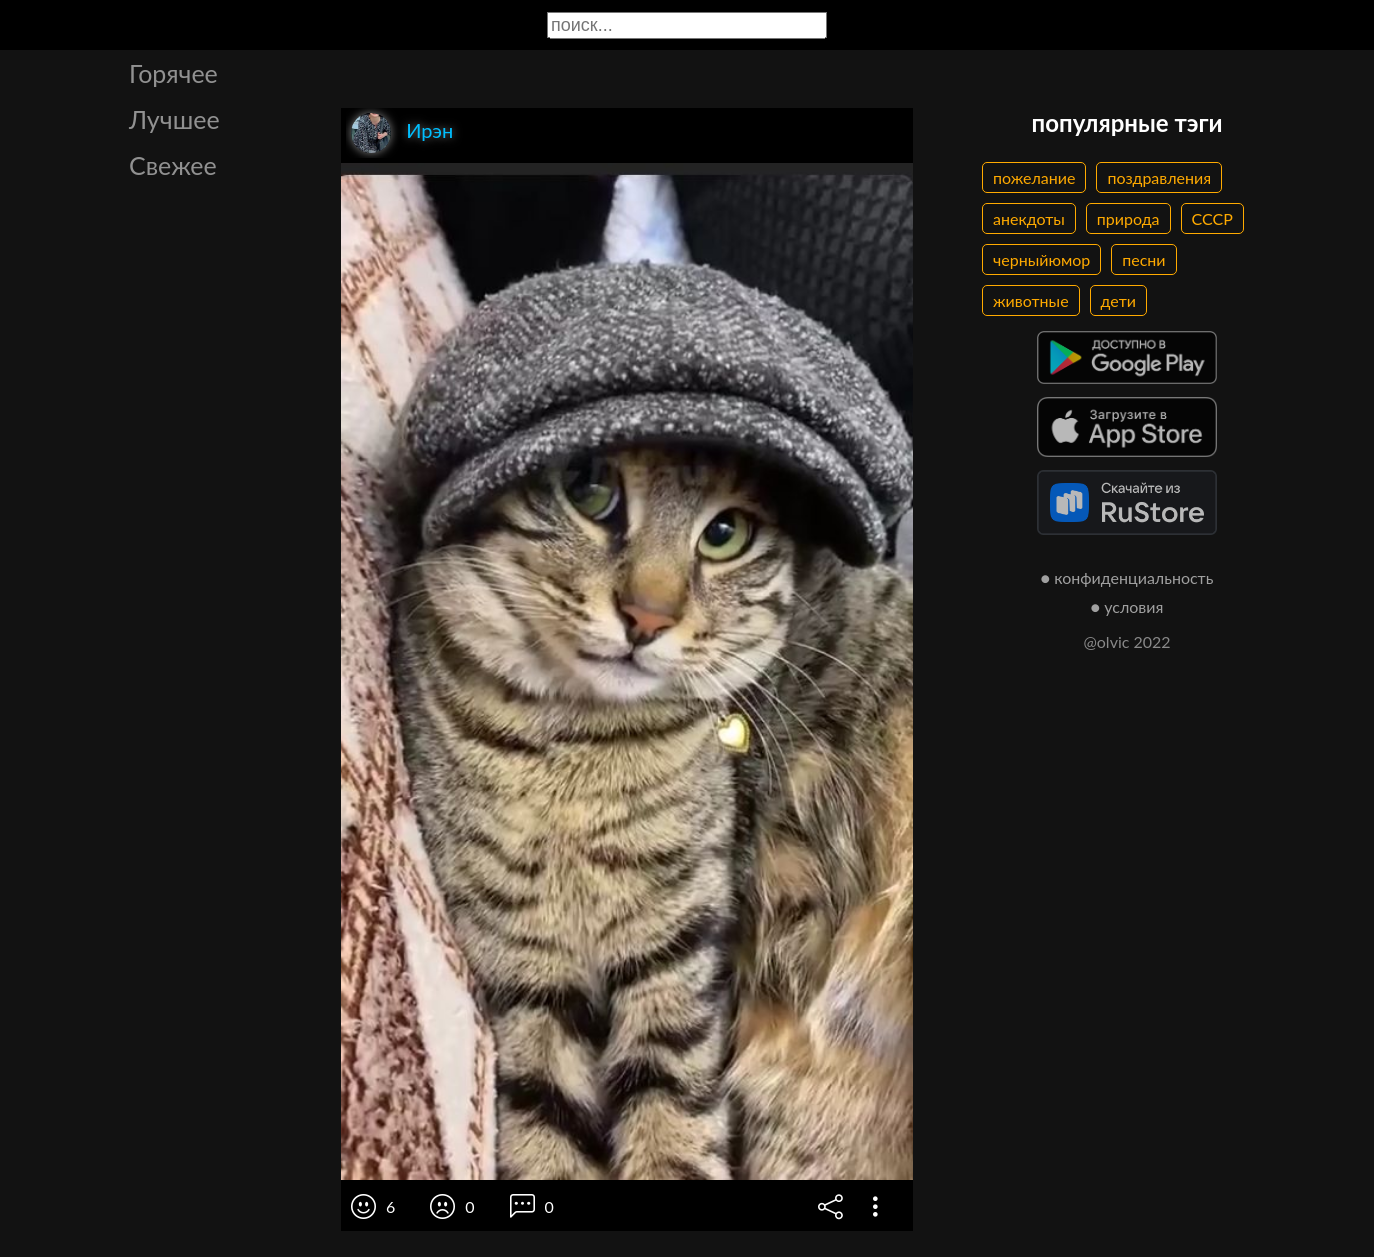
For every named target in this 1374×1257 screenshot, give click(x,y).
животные (1031, 300)
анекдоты (1029, 218)
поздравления (1159, 177)
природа (1128, 218)
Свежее (173, 165)
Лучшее (174, 119)
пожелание (1034, 177)
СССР (1212, 218)
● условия (1127, 606)
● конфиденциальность (1127, 577)
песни (1143, 259)
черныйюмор (1041, 259)
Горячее (173, 73)
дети (1118, 300)
